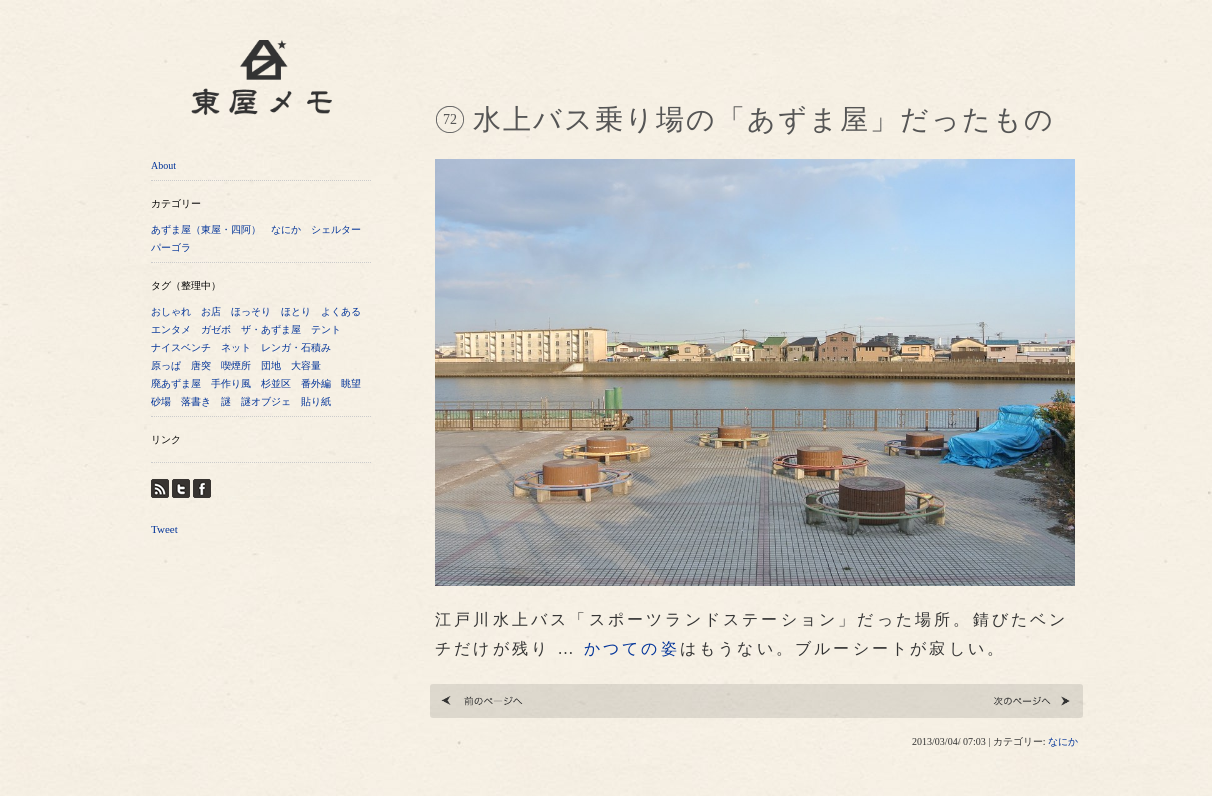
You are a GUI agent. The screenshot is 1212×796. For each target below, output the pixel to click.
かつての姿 (632, 648)
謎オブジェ (266, 401)
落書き (196, 401)
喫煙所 (236, 365)
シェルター (336, 229)
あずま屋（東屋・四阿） (206, 229)
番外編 (316, 383)
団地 (271, 365)
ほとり (296, 311)
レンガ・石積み (296, 347)
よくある (341, 311)
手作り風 (231, 383)
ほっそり (251, 311)
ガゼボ (216, 329)
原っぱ (166, 365)
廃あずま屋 (176, 383)
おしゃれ (171, 311)
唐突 (201, 365)
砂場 (161, 401)
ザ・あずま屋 (271, 329)
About (163, 165)
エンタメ (171, 329)
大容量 (306, 365)
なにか (286, 229)
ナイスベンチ (181, 347)
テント (326, 329)
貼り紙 (316, 401)
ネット (236, 347)
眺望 (351, 383)
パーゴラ (171, 247)
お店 (211, 311)
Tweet (164, 529)
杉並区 (276, 383)
